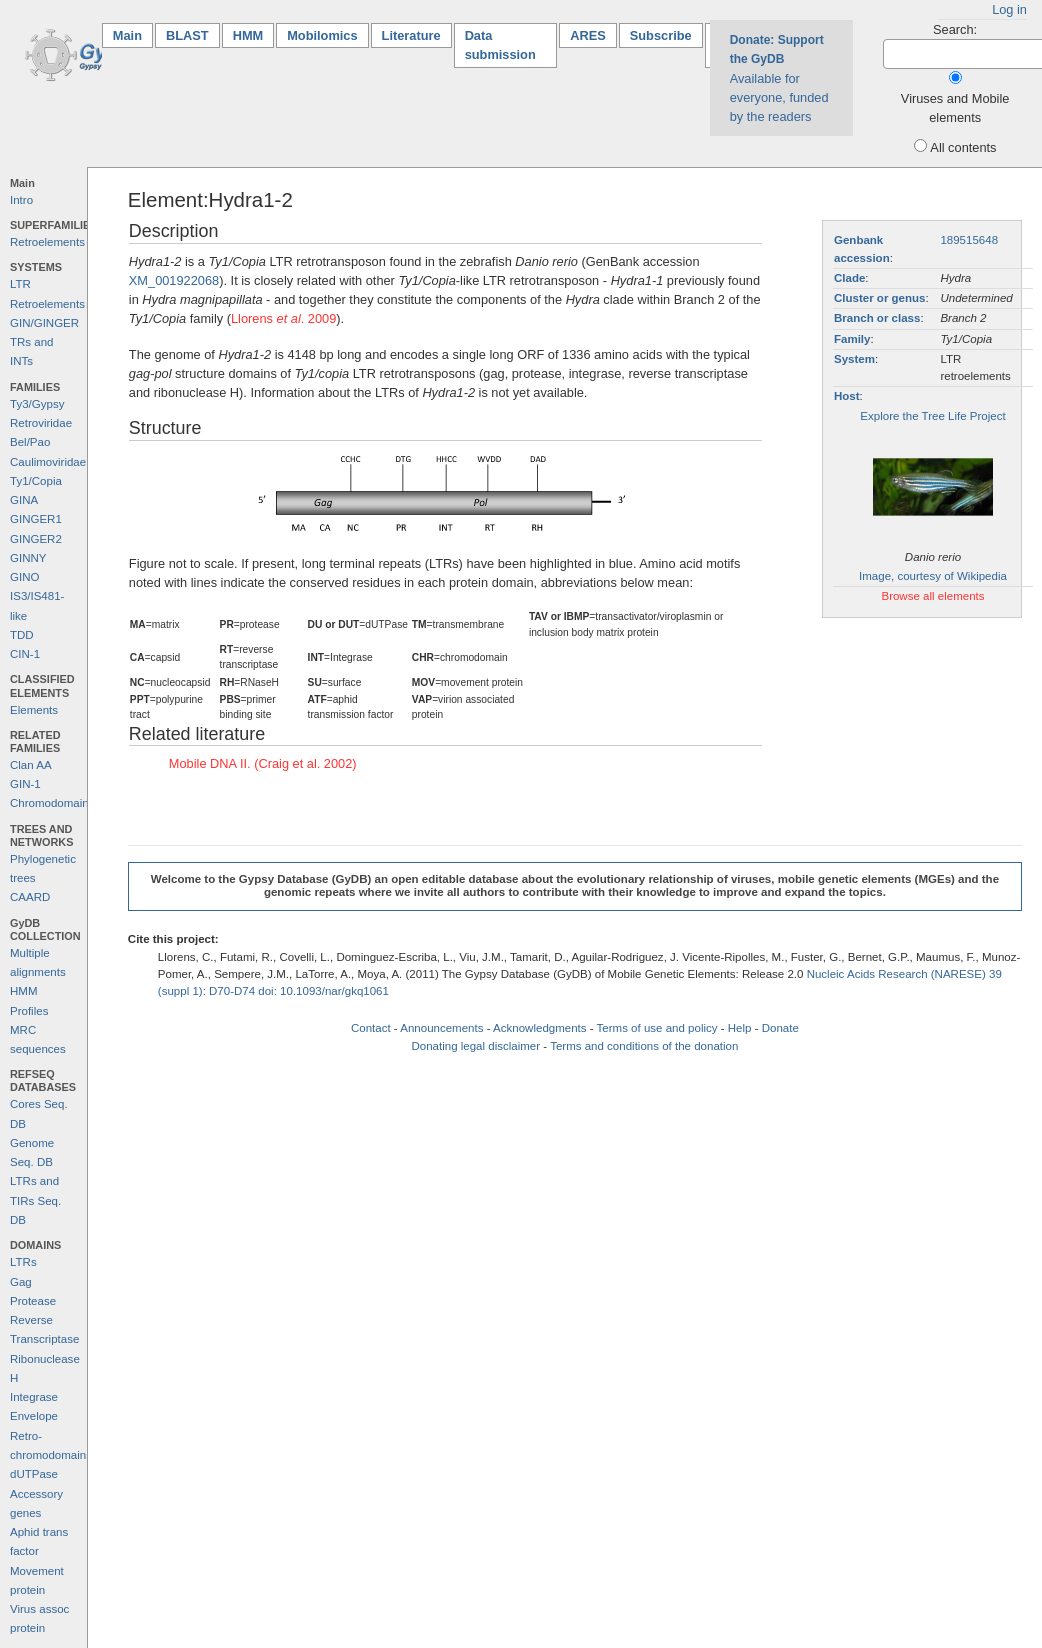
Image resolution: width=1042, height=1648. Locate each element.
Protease (33, 1301)
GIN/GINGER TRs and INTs (44, 342)
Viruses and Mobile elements (955, 108)
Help (740, 1028)
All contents (963, 147)
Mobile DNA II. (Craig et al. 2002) (263, 763)
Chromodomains (52, 803)
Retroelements (47, 242)
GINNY (28, 558)
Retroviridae (41, 423)
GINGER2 (36, 539)
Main (133, 34)
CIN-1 (25, 654)
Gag (21, 1282)
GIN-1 (25, 784)
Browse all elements (932, 596)
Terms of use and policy (657, 1028)
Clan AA (31, 765)
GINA (24, 500)
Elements (34, 710)
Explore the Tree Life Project (932, 416)
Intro (21, 200)
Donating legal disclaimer (475, 1046)
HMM (248, 35)
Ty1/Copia (36, 481)
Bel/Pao (30, 442)
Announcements (441, 1028)
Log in (1009, 9)
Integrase (34, 1397)
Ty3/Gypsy (37, 404)
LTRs (23, 1262)
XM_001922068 (174, 280)
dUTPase (34, 1474)
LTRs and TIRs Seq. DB (35, 1200)
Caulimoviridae (48, 462)
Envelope (34, 1416)
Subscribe (661, 35)
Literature (411, 35)
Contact (371, 1028)
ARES (588, 35)
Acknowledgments (539, 1028)
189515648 (969, 240)
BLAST (187, 35)
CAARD (30, 897)
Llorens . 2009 (283, 318)
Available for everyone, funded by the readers (779, 78)
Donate (780, 1028)
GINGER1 (36, 519)
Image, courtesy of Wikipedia (933, 576)
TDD (22, 635)
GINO (24, 577)
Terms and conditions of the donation (644, 1046)
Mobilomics (322, 35)
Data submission (500, 45)
